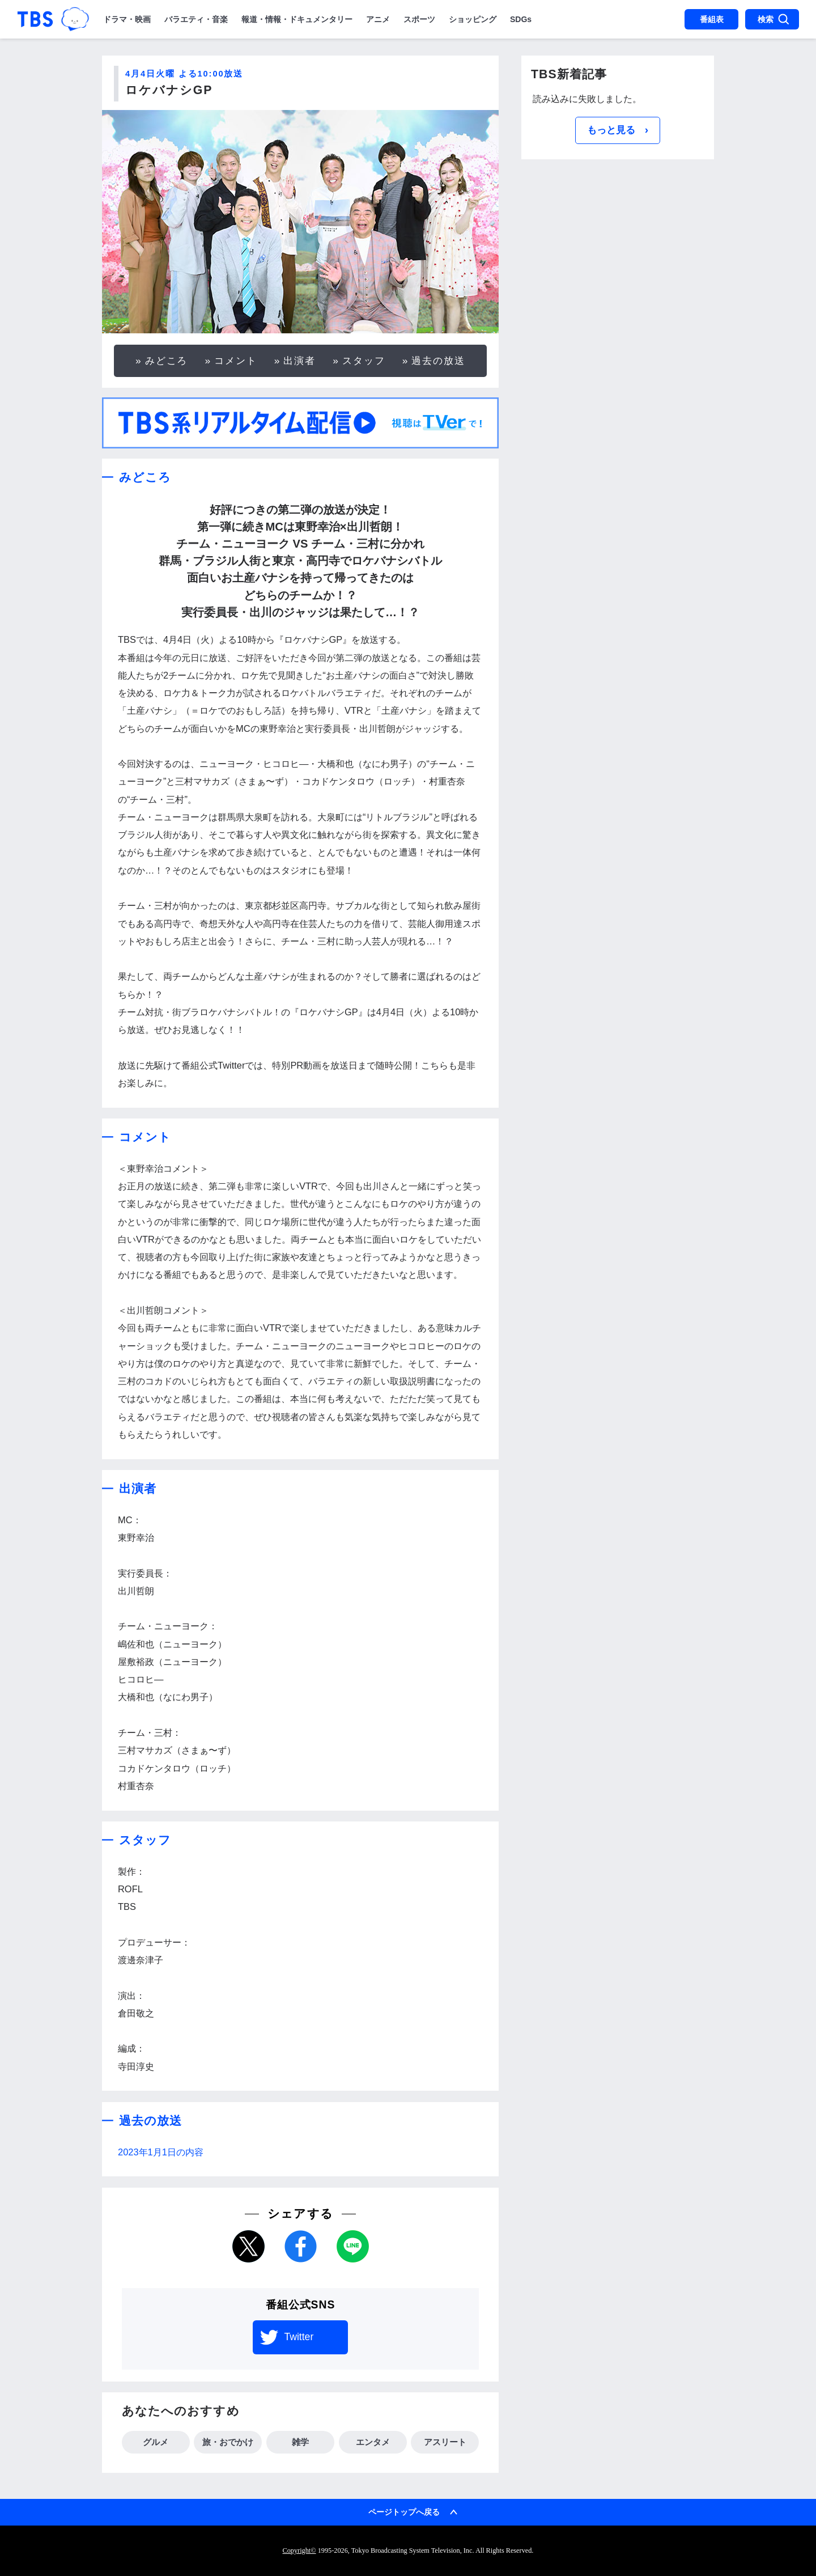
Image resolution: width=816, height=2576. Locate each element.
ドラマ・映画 (127, 19)
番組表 (712, 19)
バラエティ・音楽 (196, 19)
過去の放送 (438, 360)
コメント (235, 360)
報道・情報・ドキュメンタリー (296, 19)
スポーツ (419, 19)
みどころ (166, 360)
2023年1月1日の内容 (160, 2152)
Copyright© (299, 2550)
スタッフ (363, 360)
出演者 (299, 360)
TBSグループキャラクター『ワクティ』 (75, 19)
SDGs (521, 19)
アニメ (378, 19)
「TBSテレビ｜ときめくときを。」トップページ (35, 19)
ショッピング (472, 19)
